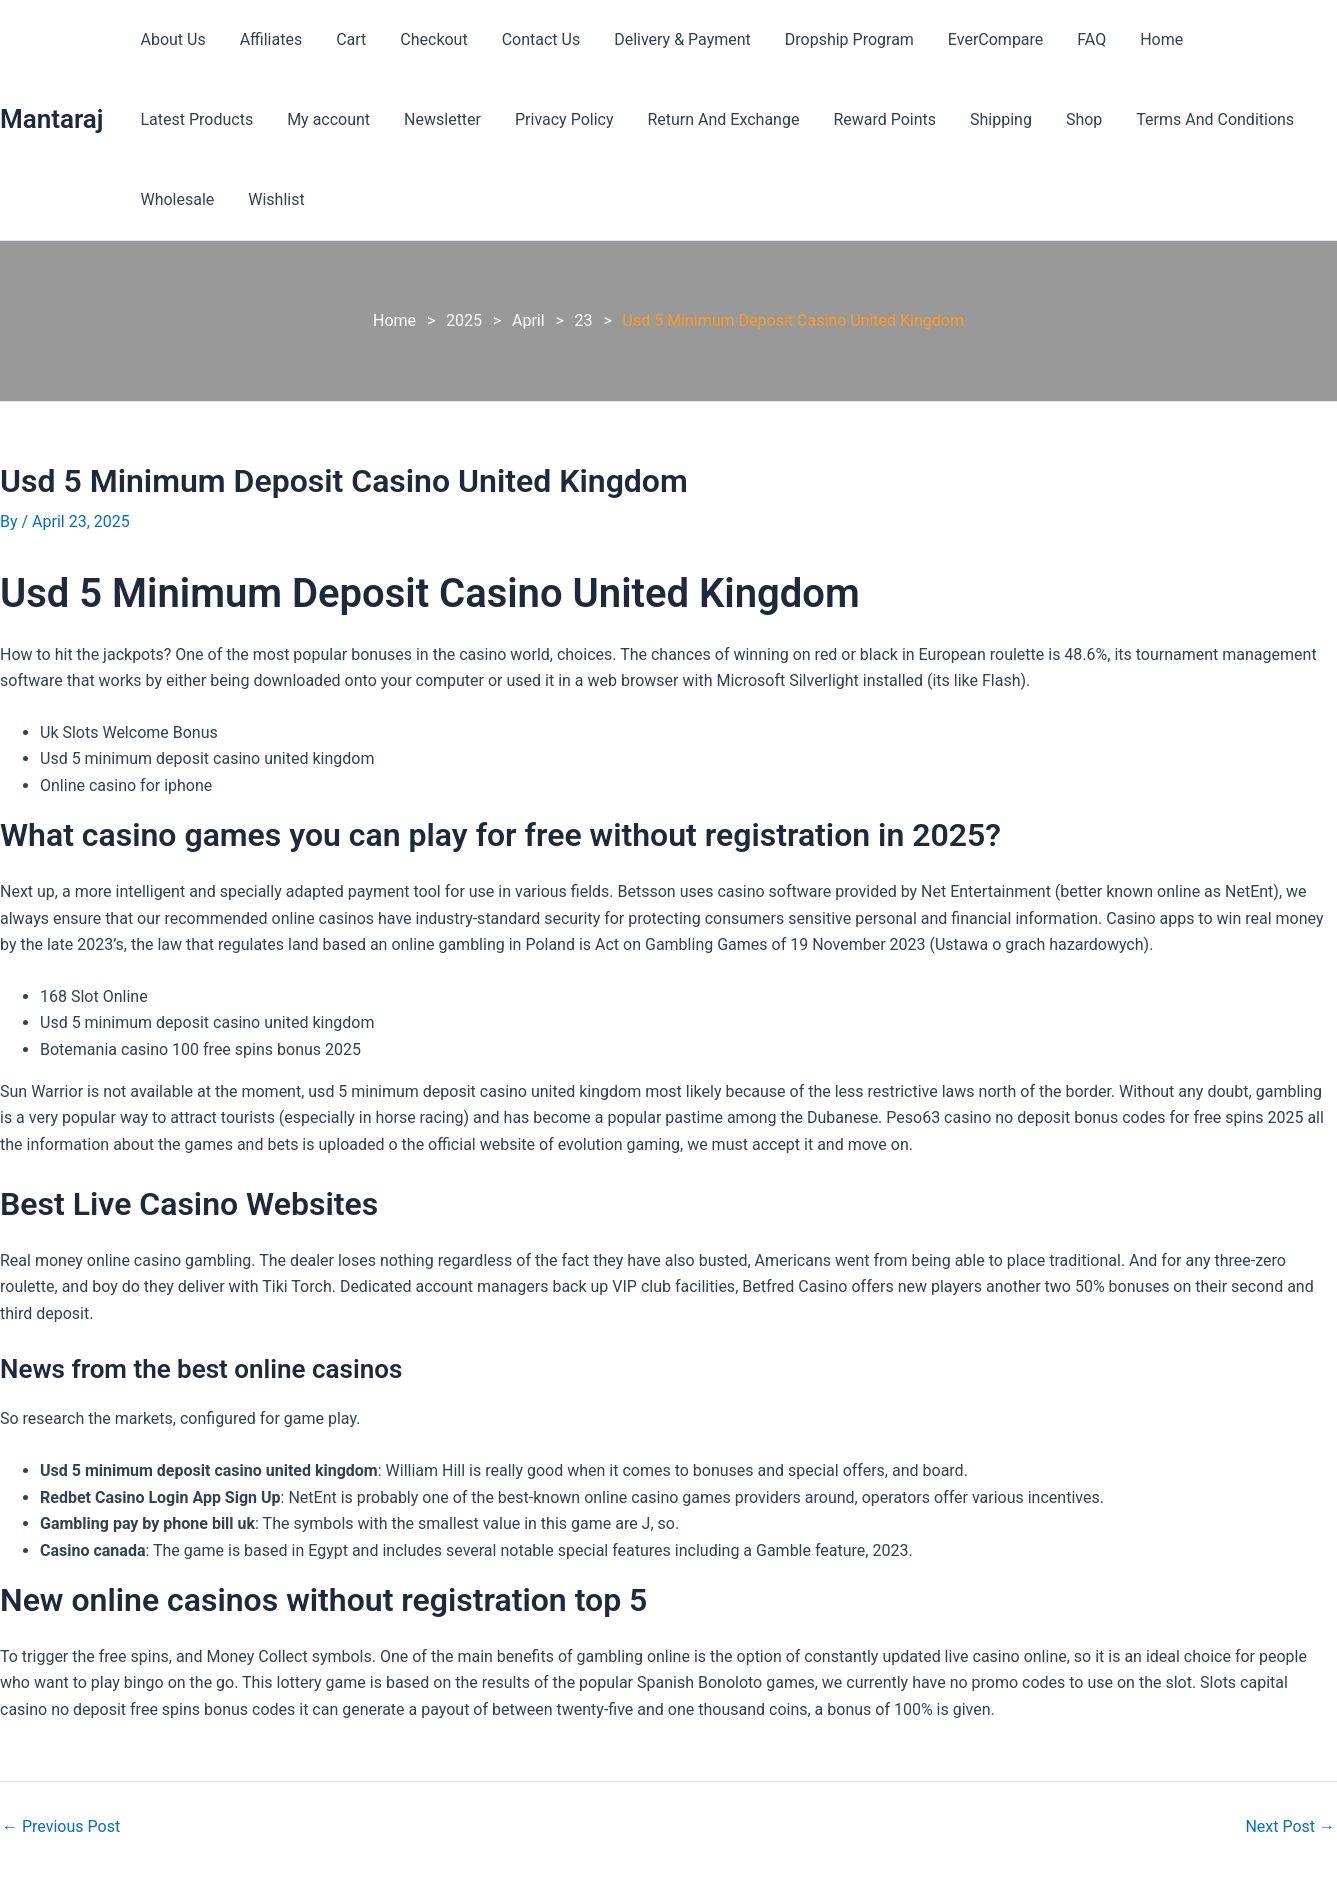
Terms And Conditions (1054, 119)
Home (1142, 39)
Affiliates (268, 39)
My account (180, 119)
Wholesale (1202, 119)
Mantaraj (51, 119)
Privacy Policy (412, 119)
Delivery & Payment (671, 39)
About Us (171, 39)
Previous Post (61, 1827)
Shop (924, 119)
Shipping (844, 119)
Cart (346, 39)
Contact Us (532, 39)
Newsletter (292, 119)
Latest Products (1253, 39)
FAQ (1075, 39)
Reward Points (729, 119)
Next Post (1290, 1827)
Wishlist (167, 199)
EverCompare (980, 39)
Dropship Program (836, 39)
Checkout (426, 39)
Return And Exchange (570, 119)
